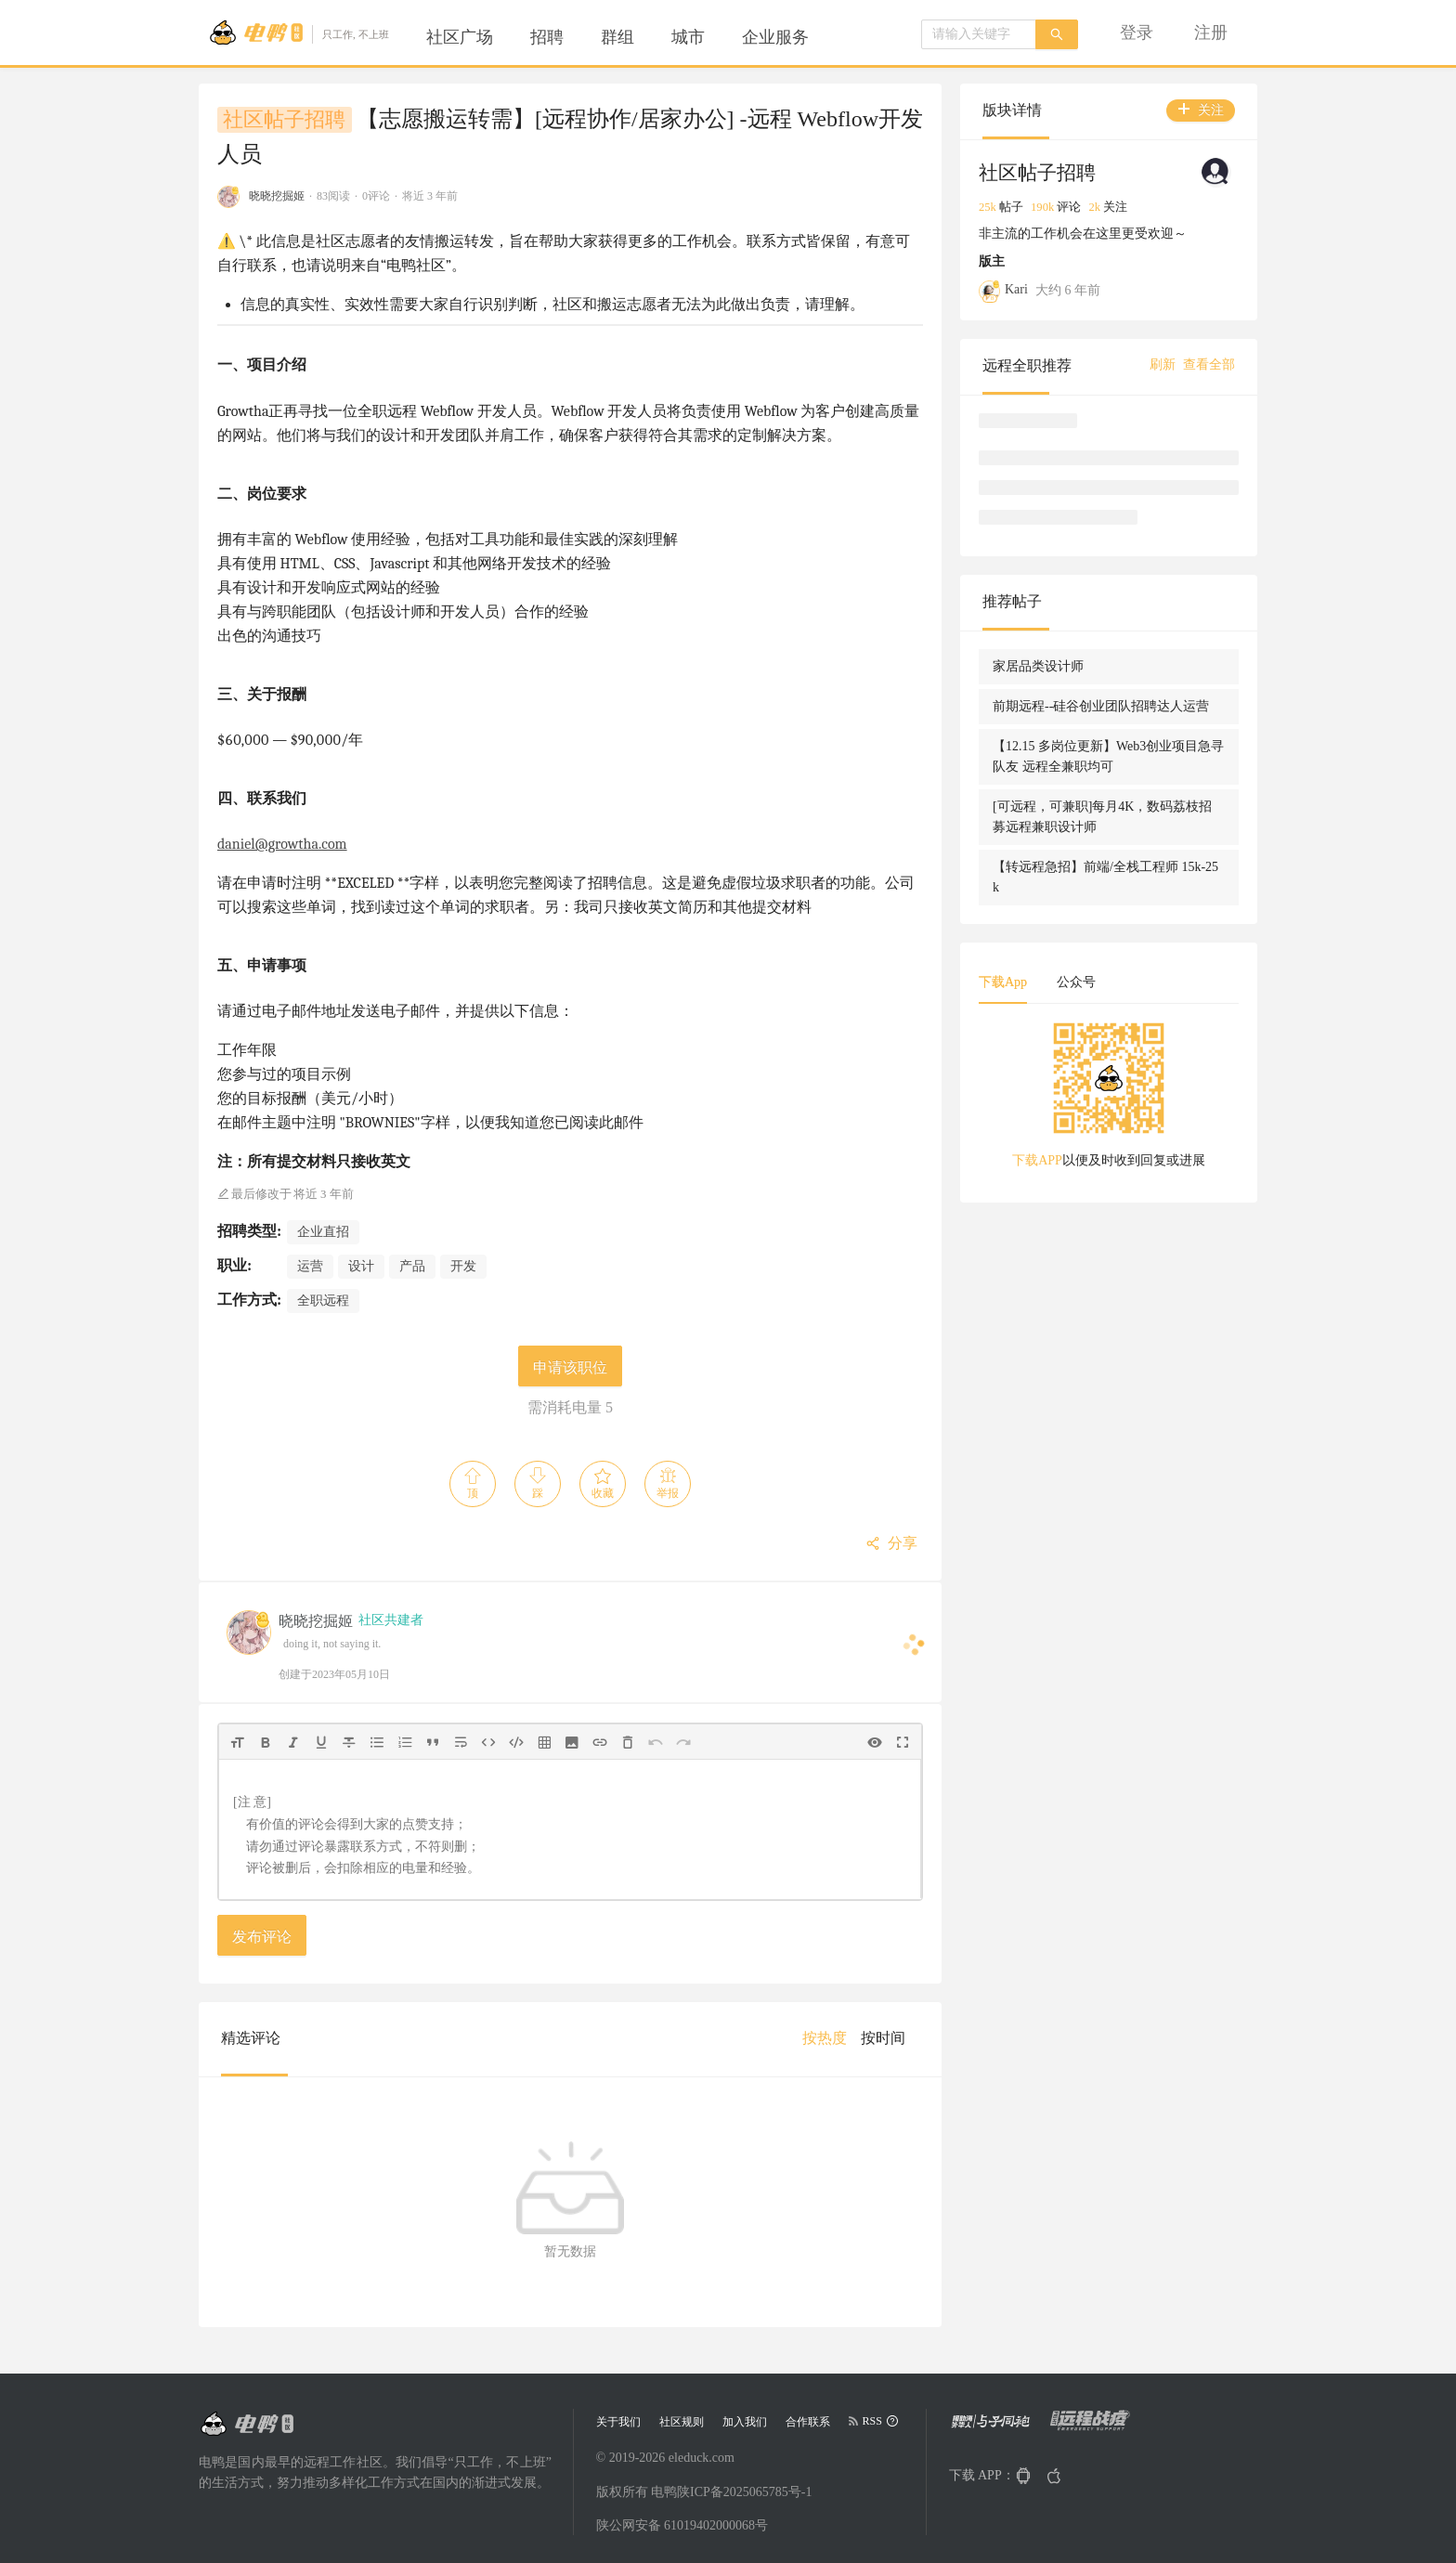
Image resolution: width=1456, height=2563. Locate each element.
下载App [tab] (1003, 982)
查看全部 (1209, 364)
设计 (361, 1266)
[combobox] (978, 34)
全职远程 (323, 1301)
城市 (688, 37)
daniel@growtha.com (282, 844)
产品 (412, 1266)
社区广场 (459, 37)
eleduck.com (701, 2458)
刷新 (1163, 364)
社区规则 (681, 2421)
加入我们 (744, 2421)
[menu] (640, 37)
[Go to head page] (298, 32)
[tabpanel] (1109, 1101)
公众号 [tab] (1076, 982)
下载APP (1037, 1160)
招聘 (547, 37)
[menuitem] (459, 37)
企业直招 (323, 1232)
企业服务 (775, 37)
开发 (463, 1266)
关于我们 (618, 2421)
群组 (617, 37)
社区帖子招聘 (284, 120)
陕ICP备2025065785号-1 (744, 2492)
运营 (310, 1266)
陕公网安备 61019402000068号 (682, 2525)
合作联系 (808, 2421)
